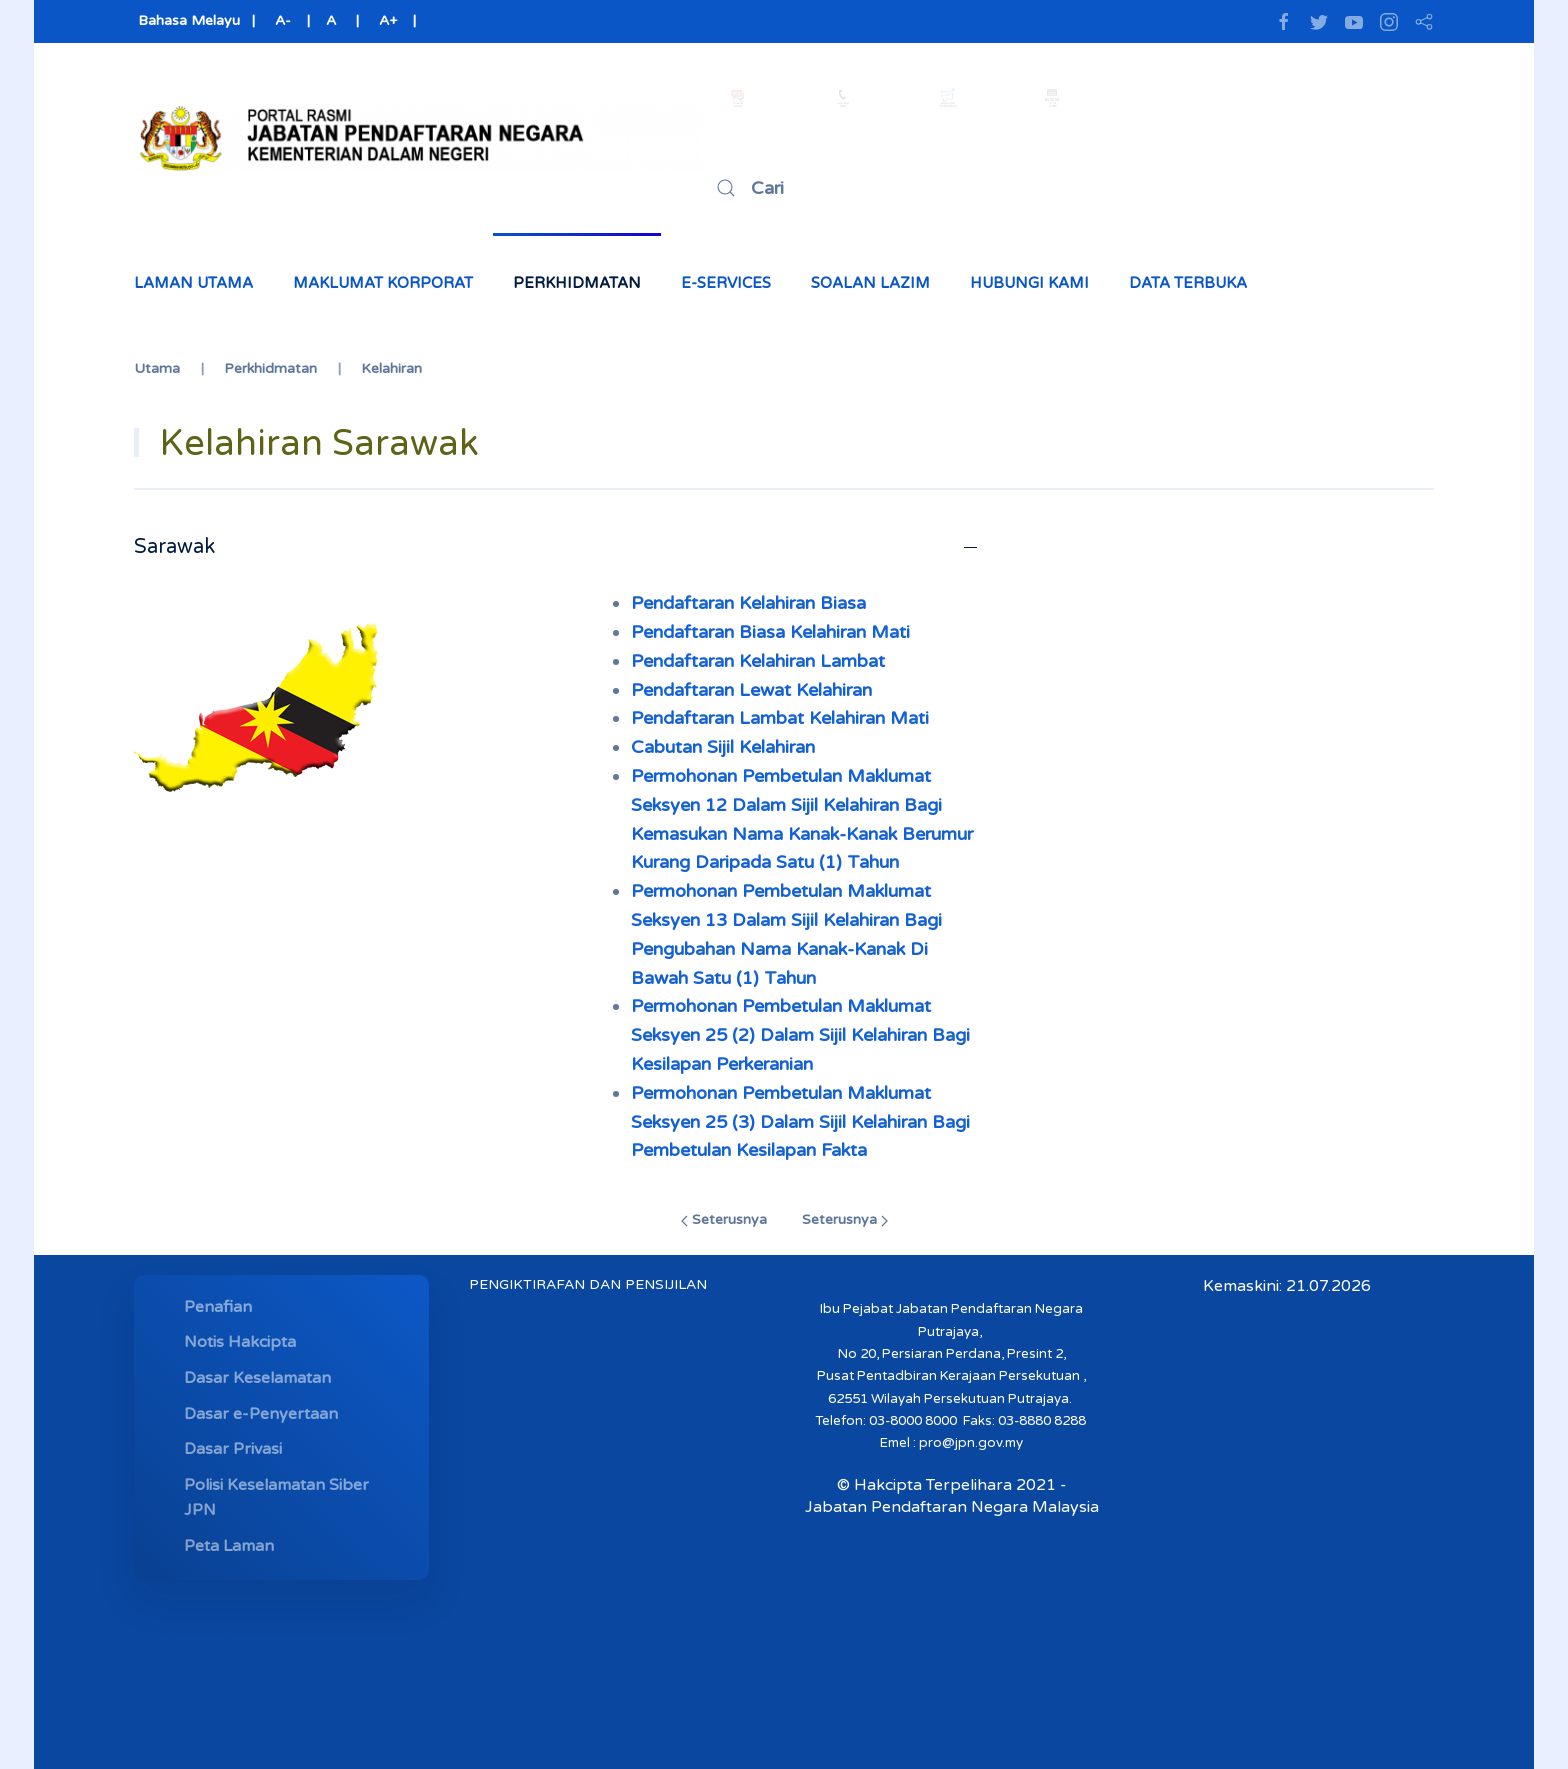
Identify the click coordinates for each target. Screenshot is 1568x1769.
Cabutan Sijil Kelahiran (723, 747)
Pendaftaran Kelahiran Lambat (758, 661)
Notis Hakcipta (240, 1342)
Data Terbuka (1188, 283)
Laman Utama (193, 283)
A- (283, 20)
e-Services (726, 283)
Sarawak (174, 547)
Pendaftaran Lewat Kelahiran (751, 690)
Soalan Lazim (870, 283)
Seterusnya (724, 1219)
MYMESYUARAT (208, 1754)
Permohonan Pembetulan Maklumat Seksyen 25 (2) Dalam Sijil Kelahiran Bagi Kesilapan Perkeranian (800, 1035)
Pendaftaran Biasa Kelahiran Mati (770, 632)
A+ (388, 20)
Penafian (218, 1307)
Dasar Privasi (233, 1449)
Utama (157, 368)
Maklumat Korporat (383, 283)
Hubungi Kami (1029, 283)
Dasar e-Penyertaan (261, 1414)
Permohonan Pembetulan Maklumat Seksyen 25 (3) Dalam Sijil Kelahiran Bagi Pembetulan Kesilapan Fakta (800, 1122)
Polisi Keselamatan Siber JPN (276, 1498)
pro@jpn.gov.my (971, 1443)
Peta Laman (229, 1546)
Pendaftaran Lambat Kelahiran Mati (780, 718)
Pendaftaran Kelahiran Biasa (748, 603)
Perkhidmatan (577, 283)
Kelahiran (391, 368)
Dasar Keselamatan (257, 1378)
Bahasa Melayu (187, 20)
